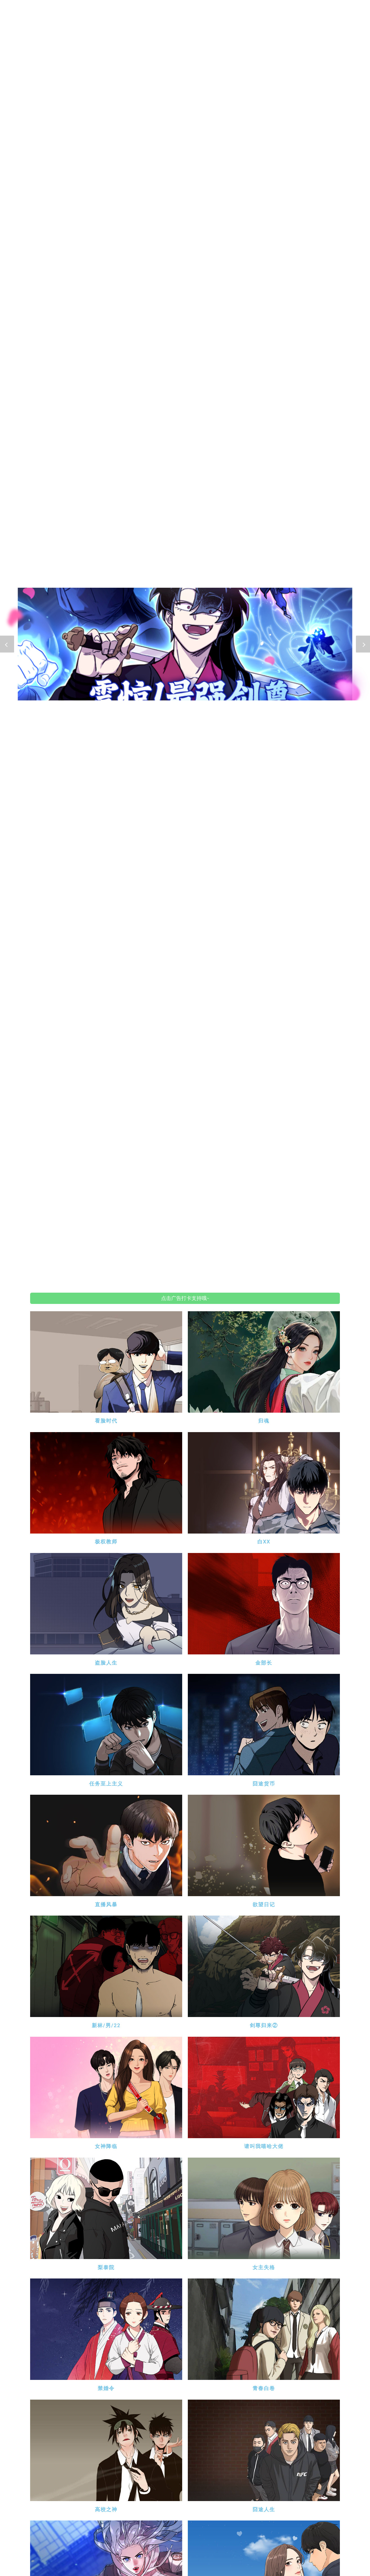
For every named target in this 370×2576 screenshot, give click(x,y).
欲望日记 (264, 1904)
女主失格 (264, 2267)
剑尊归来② (264, 2025)
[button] (7, 644)
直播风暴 (106, 1904)
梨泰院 (106, 2267)
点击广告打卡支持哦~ (185, 1298)
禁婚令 (106, 2388)
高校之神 (106, 2509)
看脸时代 (106, 1421)
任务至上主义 (106, 1784)
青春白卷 (264, 2388)
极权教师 (106, 1542)
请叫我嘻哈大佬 (264, 2146)
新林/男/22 (106, 2025)
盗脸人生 (106, 1663)
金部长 (263, 1663)
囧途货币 (264, 1784)
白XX (263, 1542)
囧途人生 (264, 2509)
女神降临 (106, 2146)
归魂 (263, 1421)
